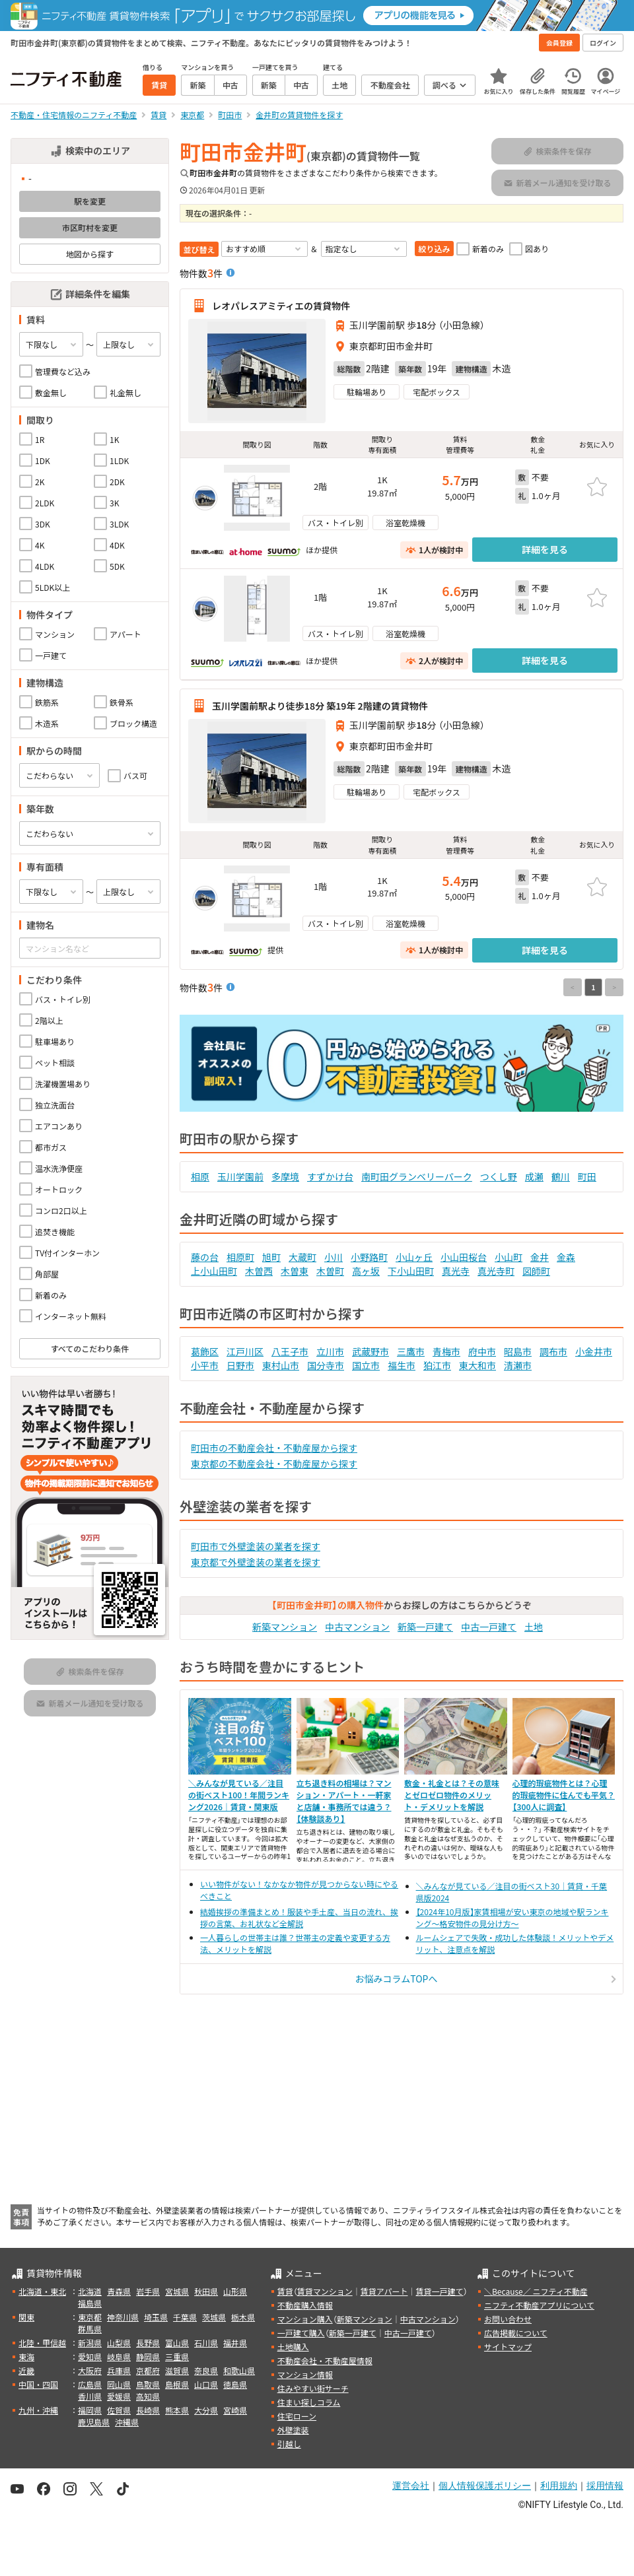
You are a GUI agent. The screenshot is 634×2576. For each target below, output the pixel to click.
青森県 (119, 2291)
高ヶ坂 (366, 1270)
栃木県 (243, 2316)
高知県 (148, 2396)
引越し (289, 2443)
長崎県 (148, 2410)
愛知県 (90, 2356)
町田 (587, 1176)
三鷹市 (411, 1351)
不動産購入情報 (305, 2305)
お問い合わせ (508, 2318)
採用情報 (604, 2485)
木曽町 (330, 1270)
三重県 (177, 2356)
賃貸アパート (384, 2291)
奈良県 (206, 2370)
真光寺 (456, 1270)
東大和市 (477, 1365)
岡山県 (119, 2384)
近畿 (26, 2370)
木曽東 (294, 1270)
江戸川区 (245, 1351)
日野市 (240, 1365)
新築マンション (284, 1626)
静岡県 (148, 2356)
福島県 (90, 2303)
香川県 (90, 2396)
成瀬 (534, 1176)
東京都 (90, 2316)
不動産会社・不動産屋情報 (324, 2360)
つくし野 (498, 1176)
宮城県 (177, 2291)
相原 (200, 1176)
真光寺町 (495, 1270)
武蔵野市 (370, 1351)
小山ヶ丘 (414, 1257)
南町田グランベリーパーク (416, 1176)
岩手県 (148, 2291)
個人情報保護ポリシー (485, 2485)
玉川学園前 (240, 1176)
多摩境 (285, 1176)
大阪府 (90, 2370)
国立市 (366, 1365)
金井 (539, 1257)
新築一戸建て (425, 1626)
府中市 (482, 1351)
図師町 (536, 1270)
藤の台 (205, 1257)
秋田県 (206, 2291)
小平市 (205, 1365)
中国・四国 (38, 2384)
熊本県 (177, 2410)
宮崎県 (235, 2410)
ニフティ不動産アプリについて (539, 2305)
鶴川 (560, 1176)
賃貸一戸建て (439, 2291)
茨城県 (214, 2316)
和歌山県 (239, 2370)
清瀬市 (518, 1365)
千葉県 (185, 2316)
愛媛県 (119, 2396)
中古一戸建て (488, 1626)
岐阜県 (119, 2356)
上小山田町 (214, 1270)
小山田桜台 (463, 1257)
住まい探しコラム (309, 2402)
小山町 (508, 1257)
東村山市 (280, 1365)
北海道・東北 (42, 2291)
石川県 (206, 2342)
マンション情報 (305, 2374)
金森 (566, 1257)
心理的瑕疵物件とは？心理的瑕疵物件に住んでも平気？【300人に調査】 (563, 1794)
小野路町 (369, 1257)
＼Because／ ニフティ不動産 (536, 2291)
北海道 (90, 2291)
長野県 (148, 2342)
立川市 (330, 1351)
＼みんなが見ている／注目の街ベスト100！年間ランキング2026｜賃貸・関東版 (238, 1794)
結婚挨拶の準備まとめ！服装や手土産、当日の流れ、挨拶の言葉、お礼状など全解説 (299, 1917)
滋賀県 (177, 2370)
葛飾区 (205, 1351)
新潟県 (90, 2342)
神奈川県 (123, 2316)
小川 (333, 1257)
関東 (26, 2316)
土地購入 (293, 2346)
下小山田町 (411, 1270)
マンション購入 (305, 2318)
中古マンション (357, 1626)
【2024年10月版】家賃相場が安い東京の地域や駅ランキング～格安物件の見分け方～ (512, 1917)
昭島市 (518, 1351)
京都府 (148, 2370)
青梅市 (446, 1351)
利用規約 (558, 2485)
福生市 (401, 1365)
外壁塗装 (293, 2429)
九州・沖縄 (38, 2410)
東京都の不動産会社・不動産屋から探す (274, 1463)
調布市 (553, 1351)
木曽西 (259, 1270)
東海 (26, 2356)
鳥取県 (148, 2384)
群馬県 (90, 2328)
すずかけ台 (330, 1176)
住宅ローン (296, 2416)
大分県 (206, 2410)
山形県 (235, 2291)
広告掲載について (515, 2332)
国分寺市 (325, 1365)
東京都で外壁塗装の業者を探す (255, 1562)
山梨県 (119, 2342)
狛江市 (437, 1365)
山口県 (206, 2384)
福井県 (235, 2342)
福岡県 (90, 2410)
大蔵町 (302, 1257)
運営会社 (410, 2485)
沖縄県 (127, 2421)
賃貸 (285, 2291)
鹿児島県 (94, 2421)
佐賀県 (119, 2410)
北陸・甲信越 (42, 2342)
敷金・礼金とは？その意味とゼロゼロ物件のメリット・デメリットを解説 (451, 1794)
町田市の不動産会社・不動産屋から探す (274, 1447)
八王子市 (289, 1351)
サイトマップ (508, 2346)
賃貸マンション (325, 2291)
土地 (533, 1626)
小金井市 (593, 1351)
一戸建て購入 (301, 2332)
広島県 (90, 2384)
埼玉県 (156, 2316)
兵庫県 (119, 2370)
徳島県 (235, 2384)
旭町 (271, 1257)
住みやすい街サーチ (313, 2388)
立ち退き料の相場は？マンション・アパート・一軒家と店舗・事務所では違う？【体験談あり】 (344, 1800)
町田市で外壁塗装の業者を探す (255, 1546)
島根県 (177, 2384)
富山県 (177, 2342)
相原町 (240, 1257)
